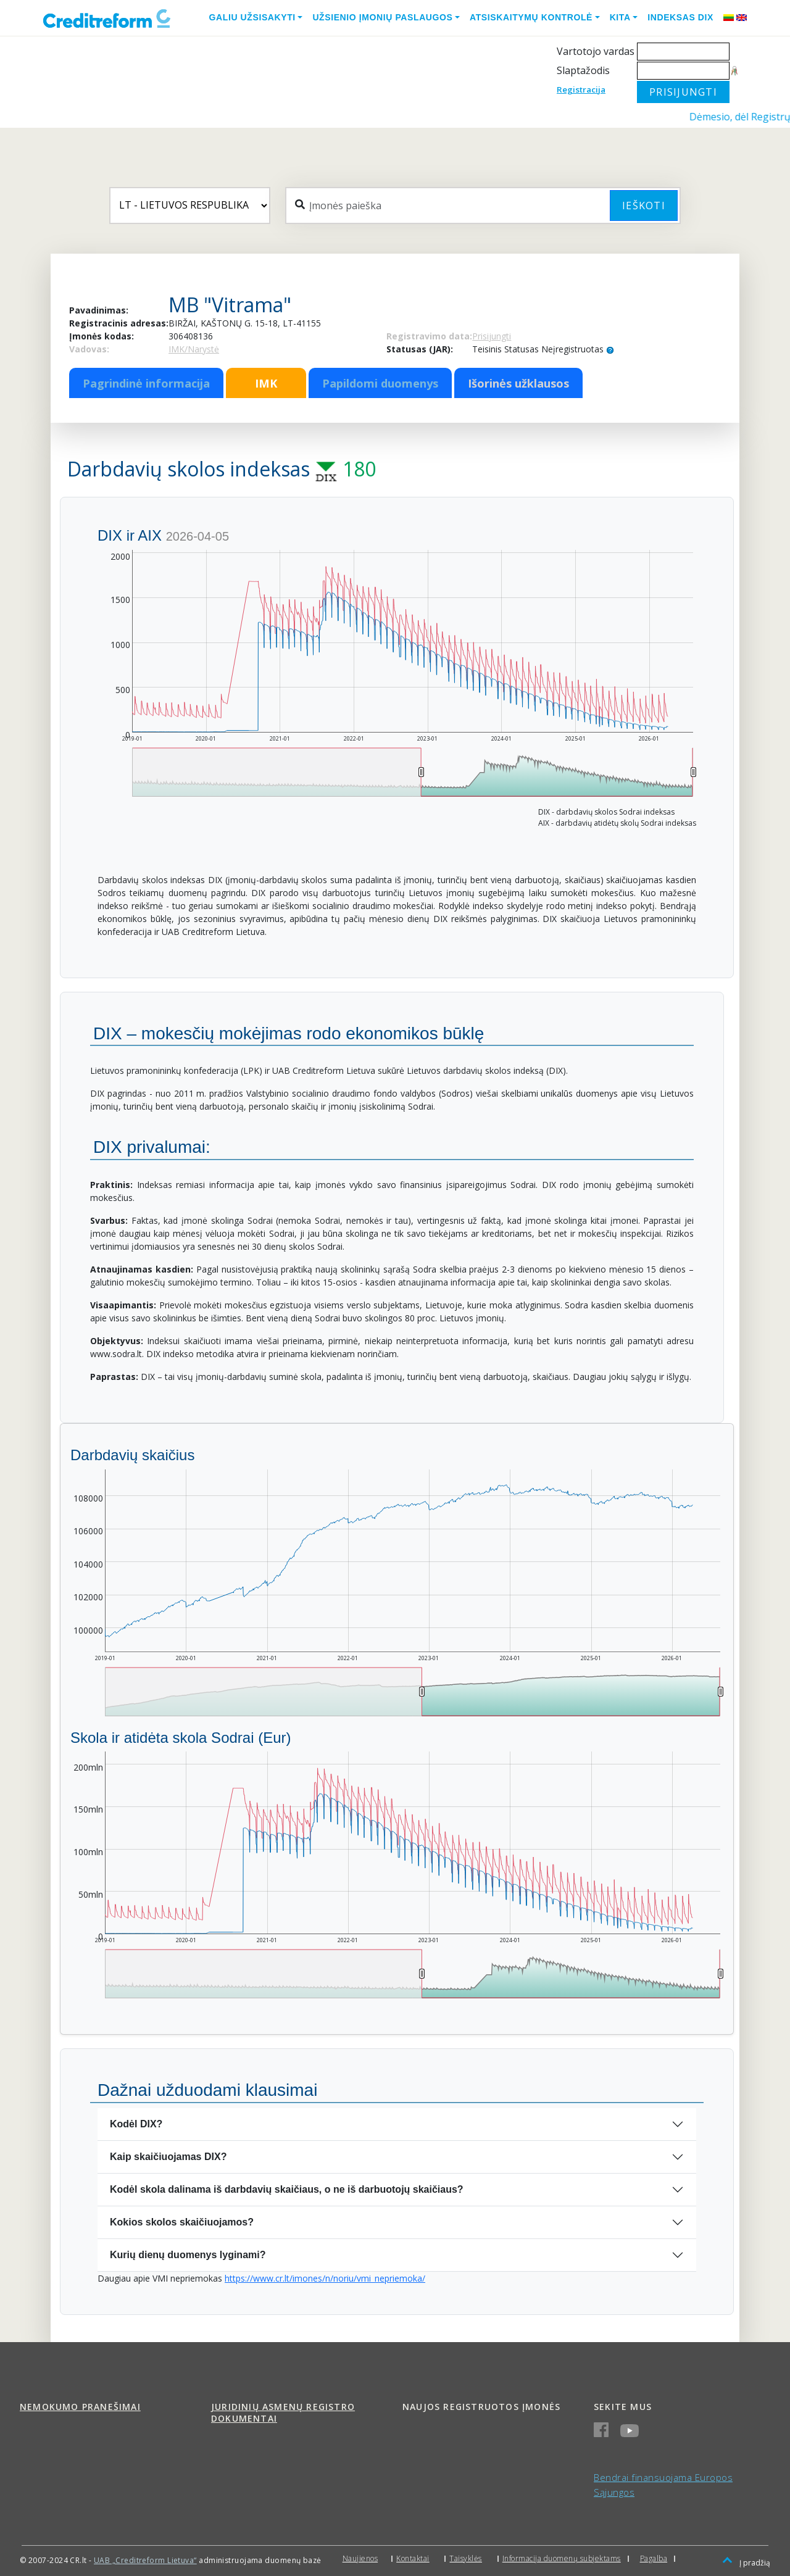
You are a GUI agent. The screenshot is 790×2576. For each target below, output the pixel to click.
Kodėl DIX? (136, 2124)
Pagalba (654, 2558)
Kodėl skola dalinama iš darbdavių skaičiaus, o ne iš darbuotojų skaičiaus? (287, 2189)
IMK (266, 383)
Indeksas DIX (680, 17)
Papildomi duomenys (380, 383)
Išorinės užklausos (518, 383)
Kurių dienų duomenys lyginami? (187, 2255)
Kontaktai (413, 2558)
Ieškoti (643, 205)
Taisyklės (465, 2558)
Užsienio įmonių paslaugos (382, 17)
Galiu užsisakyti (252, 17)
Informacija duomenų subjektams (561, 2558)
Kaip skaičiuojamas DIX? (168, 2156)
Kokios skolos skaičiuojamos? (182, 2222)
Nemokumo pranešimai (80, 2406)
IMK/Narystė (193, 349)
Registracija (581, 89)
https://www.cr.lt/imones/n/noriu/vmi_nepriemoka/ (325, 2278)
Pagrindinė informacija (146, 383)
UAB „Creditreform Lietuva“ (145, 2560)
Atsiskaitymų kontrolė (531, 17)
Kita (620, 17)
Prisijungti (491, 336)
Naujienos (360, 2558)
